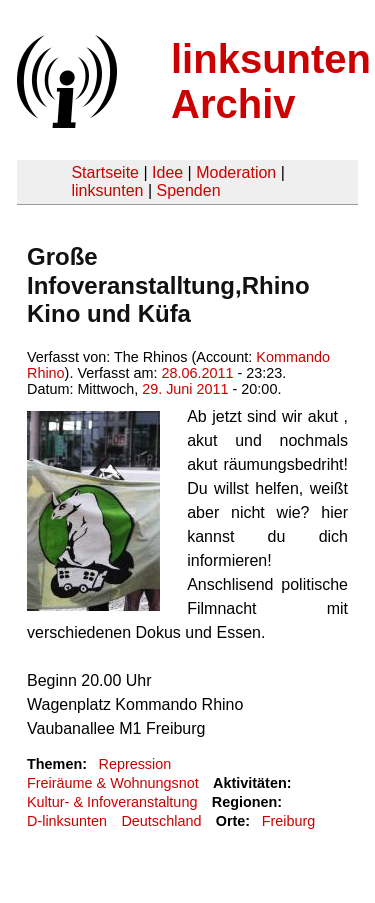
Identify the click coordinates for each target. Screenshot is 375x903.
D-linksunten (67, 821)
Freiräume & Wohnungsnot (113, 783)
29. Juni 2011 (185, 389)
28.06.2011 (197, 373)
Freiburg (289, 821)
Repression (134, 764)
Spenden (188, 190)
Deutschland (161, 821)
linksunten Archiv (271, 81)
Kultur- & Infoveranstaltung (112, 802)
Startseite (105, 172)
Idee (167, 172)
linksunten (107, 190)
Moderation (236, 172)
